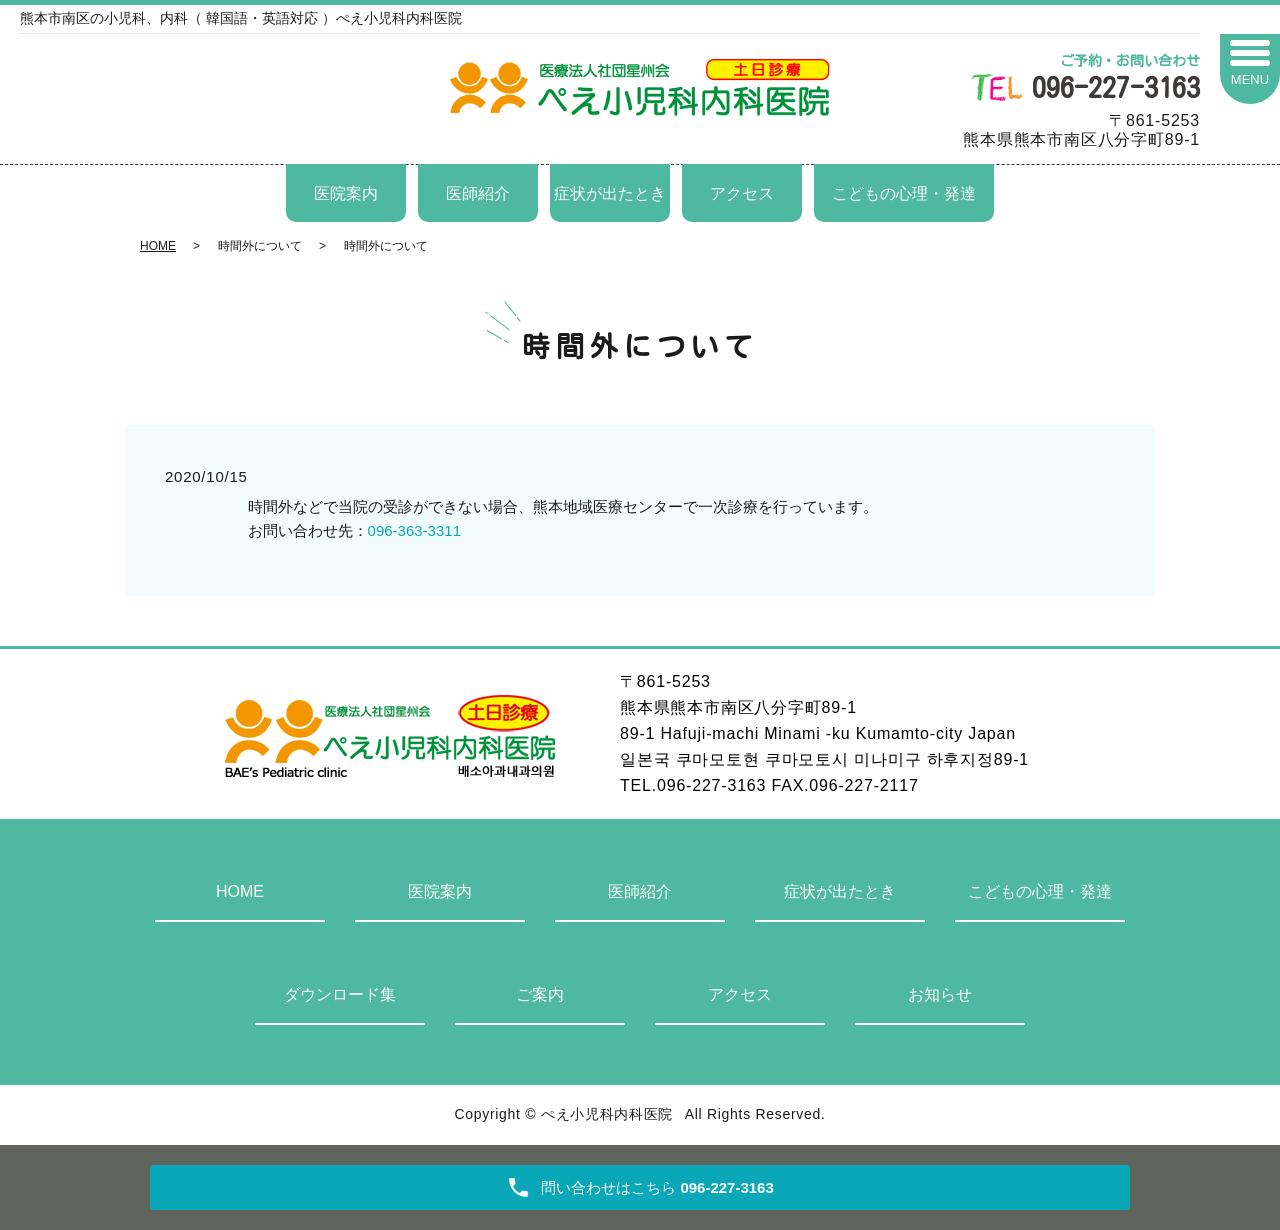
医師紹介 (478, 193)
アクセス (742, 193)
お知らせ (940, 994)
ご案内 (540, 994)
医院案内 (346, 193)
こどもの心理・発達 (904, 193)
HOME (158, 246)
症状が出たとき (610, 193)
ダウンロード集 (340, 994)
